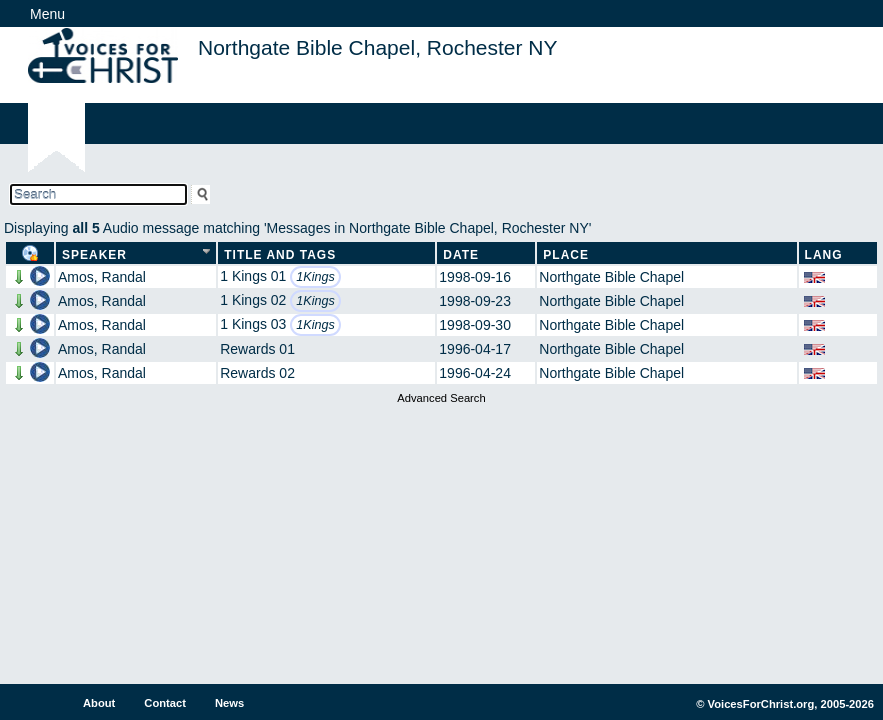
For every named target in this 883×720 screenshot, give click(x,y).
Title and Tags (280, 255)
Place (566, 255)
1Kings (315, 277)
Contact (165, 703)
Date (461, 255)
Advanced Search (441, 398)
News (229, 703)
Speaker (94, 255)
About (99, 703)
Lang (824, 255)
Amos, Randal (102, 277)
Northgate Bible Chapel (611, 277)
